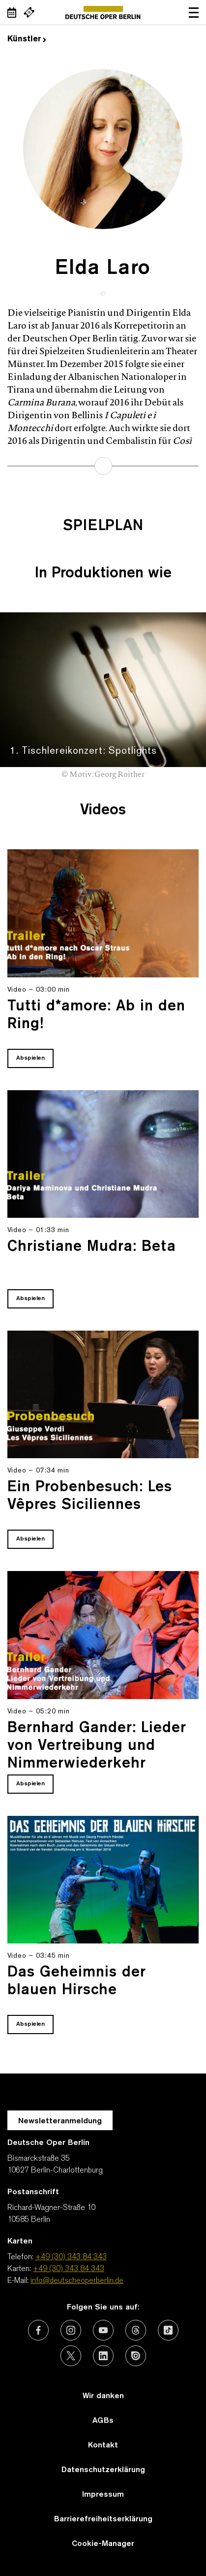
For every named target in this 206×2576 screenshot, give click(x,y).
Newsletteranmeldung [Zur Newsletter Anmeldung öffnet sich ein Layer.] (60, 2121)
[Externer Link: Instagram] (71, 2330)
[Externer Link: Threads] (136, 2330)
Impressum (103, 2495)
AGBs (103, 2421)
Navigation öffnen (194, 12)
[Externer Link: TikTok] (168, 2330)
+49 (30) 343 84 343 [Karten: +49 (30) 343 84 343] (68, 2269)
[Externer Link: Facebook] (38, 2330)
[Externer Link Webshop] (29, 12)
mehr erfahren (103, 466)
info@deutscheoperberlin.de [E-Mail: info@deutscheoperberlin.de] (76, 2281)
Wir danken (103, 2396)
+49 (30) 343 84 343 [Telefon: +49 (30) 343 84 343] (71, 2257)
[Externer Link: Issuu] (136, 2356)
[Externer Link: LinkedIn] (103, 2356)
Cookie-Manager (103, 2544)
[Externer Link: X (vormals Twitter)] (71, 2356)
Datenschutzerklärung (103, 2470)
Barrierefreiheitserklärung (103, 2519)
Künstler (26, 39)
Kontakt (103, 2445)
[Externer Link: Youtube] (103, 2330)
